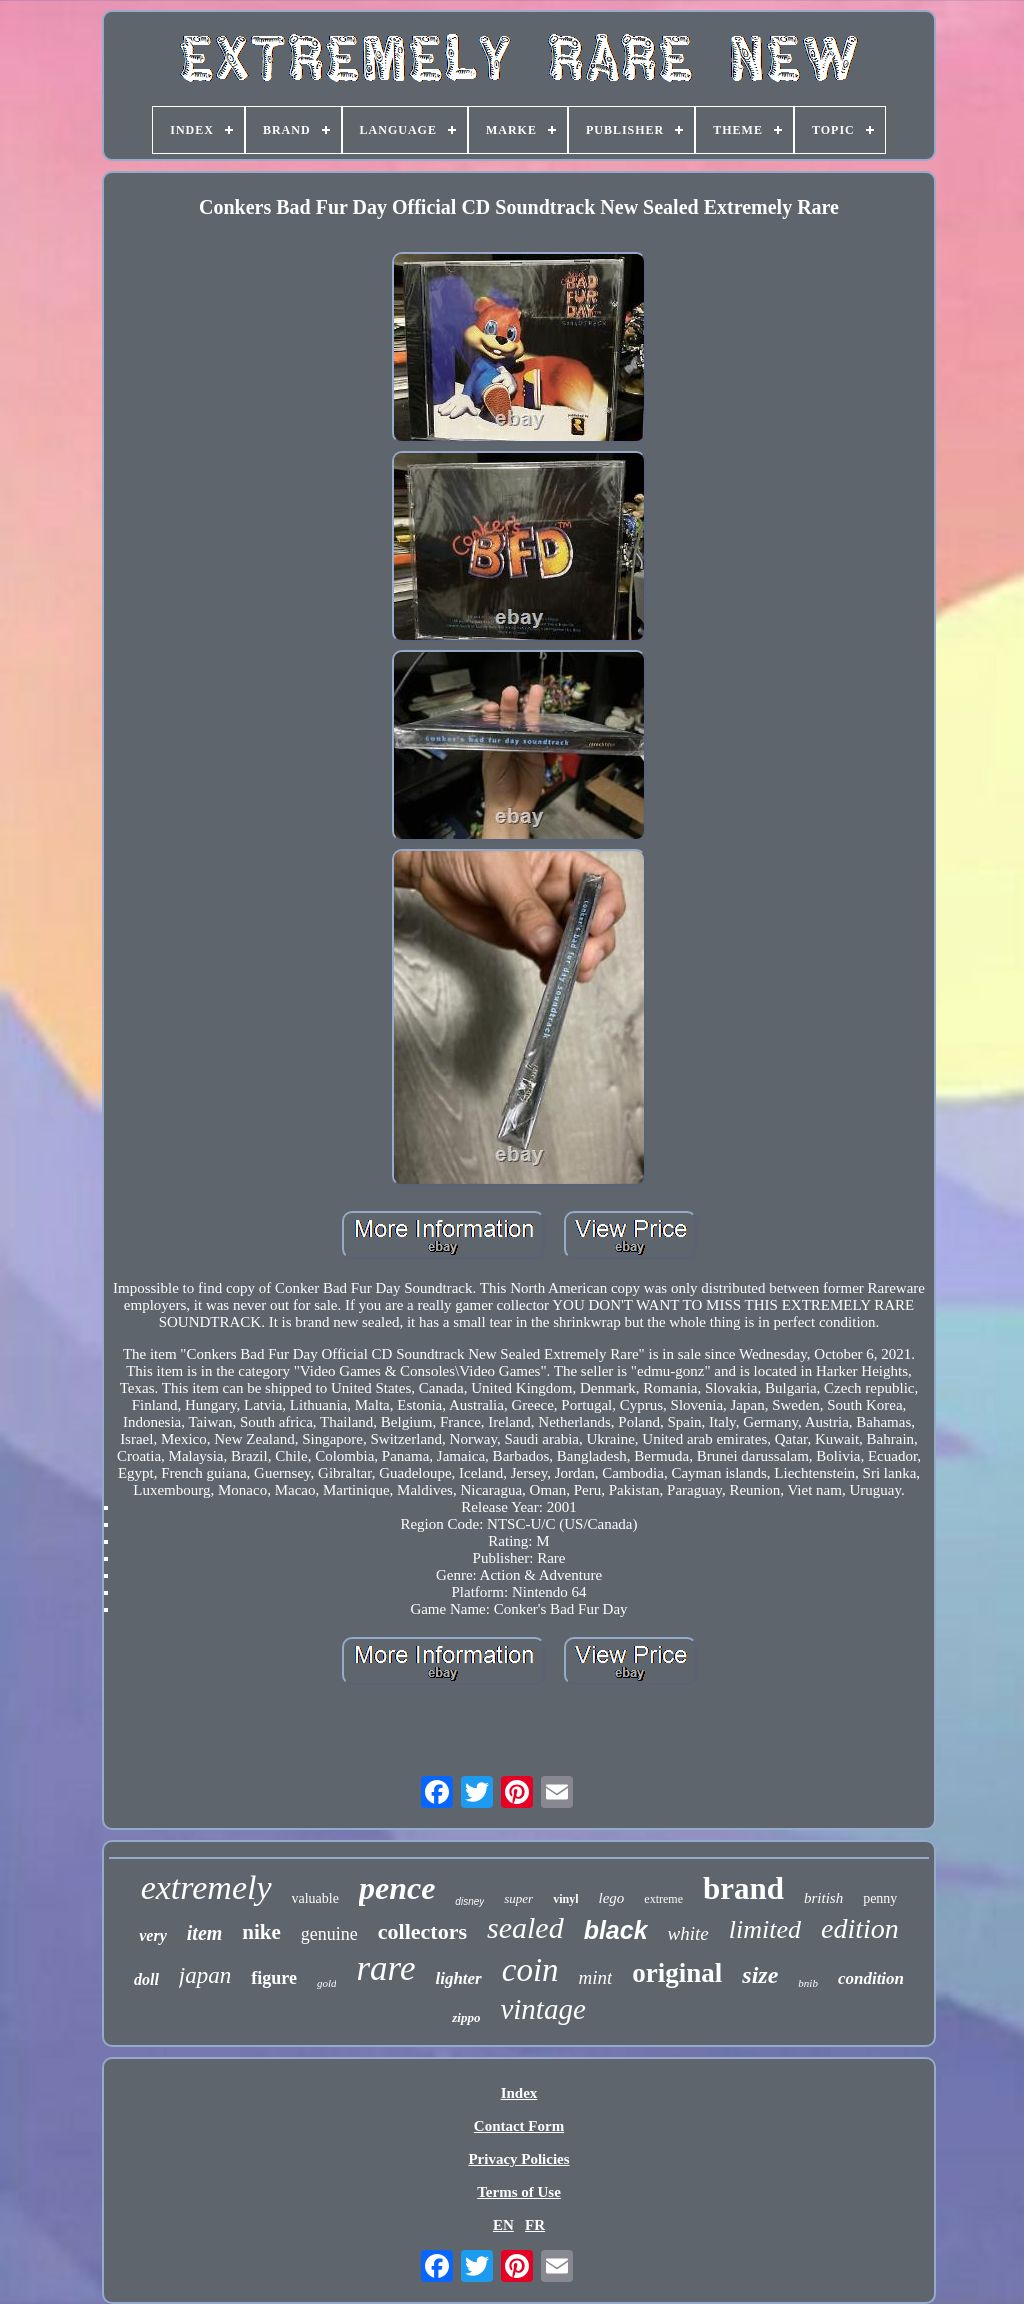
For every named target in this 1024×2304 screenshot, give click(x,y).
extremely (206, 1887)
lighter (458, 1978)
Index (519, 2093)
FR (535, 2225)
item (205, 1933)
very (153, 1935)
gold (327, 1983)
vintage (542, 2009)
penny (880, 1898)
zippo (466, 2017)
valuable (315, 1898)
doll (146, 1979)
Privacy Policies (518, 2159)
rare (385, 1968)
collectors (422, 1931)
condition (871, 1978)
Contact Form (519, 2126)
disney (469, 1901)
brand (743, 1888)
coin (530, 1970)
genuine (329, 1934)
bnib (808, 1983)
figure (274, 1978)
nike (261, 1932)
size (760, 1975)
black (616, 1930)
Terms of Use (519, 2192)
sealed (525, 1927)
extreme (663, 1899)
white (688, 1933)
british (823, 1898)
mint (596, 1977)
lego (611, 1898)
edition (860, 1928)
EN (503, 2225)
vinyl (565, 1899)
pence (397, 1888)
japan (205, 1975)
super (518, 1898)
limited (765, 1929)
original (677, 1973)
